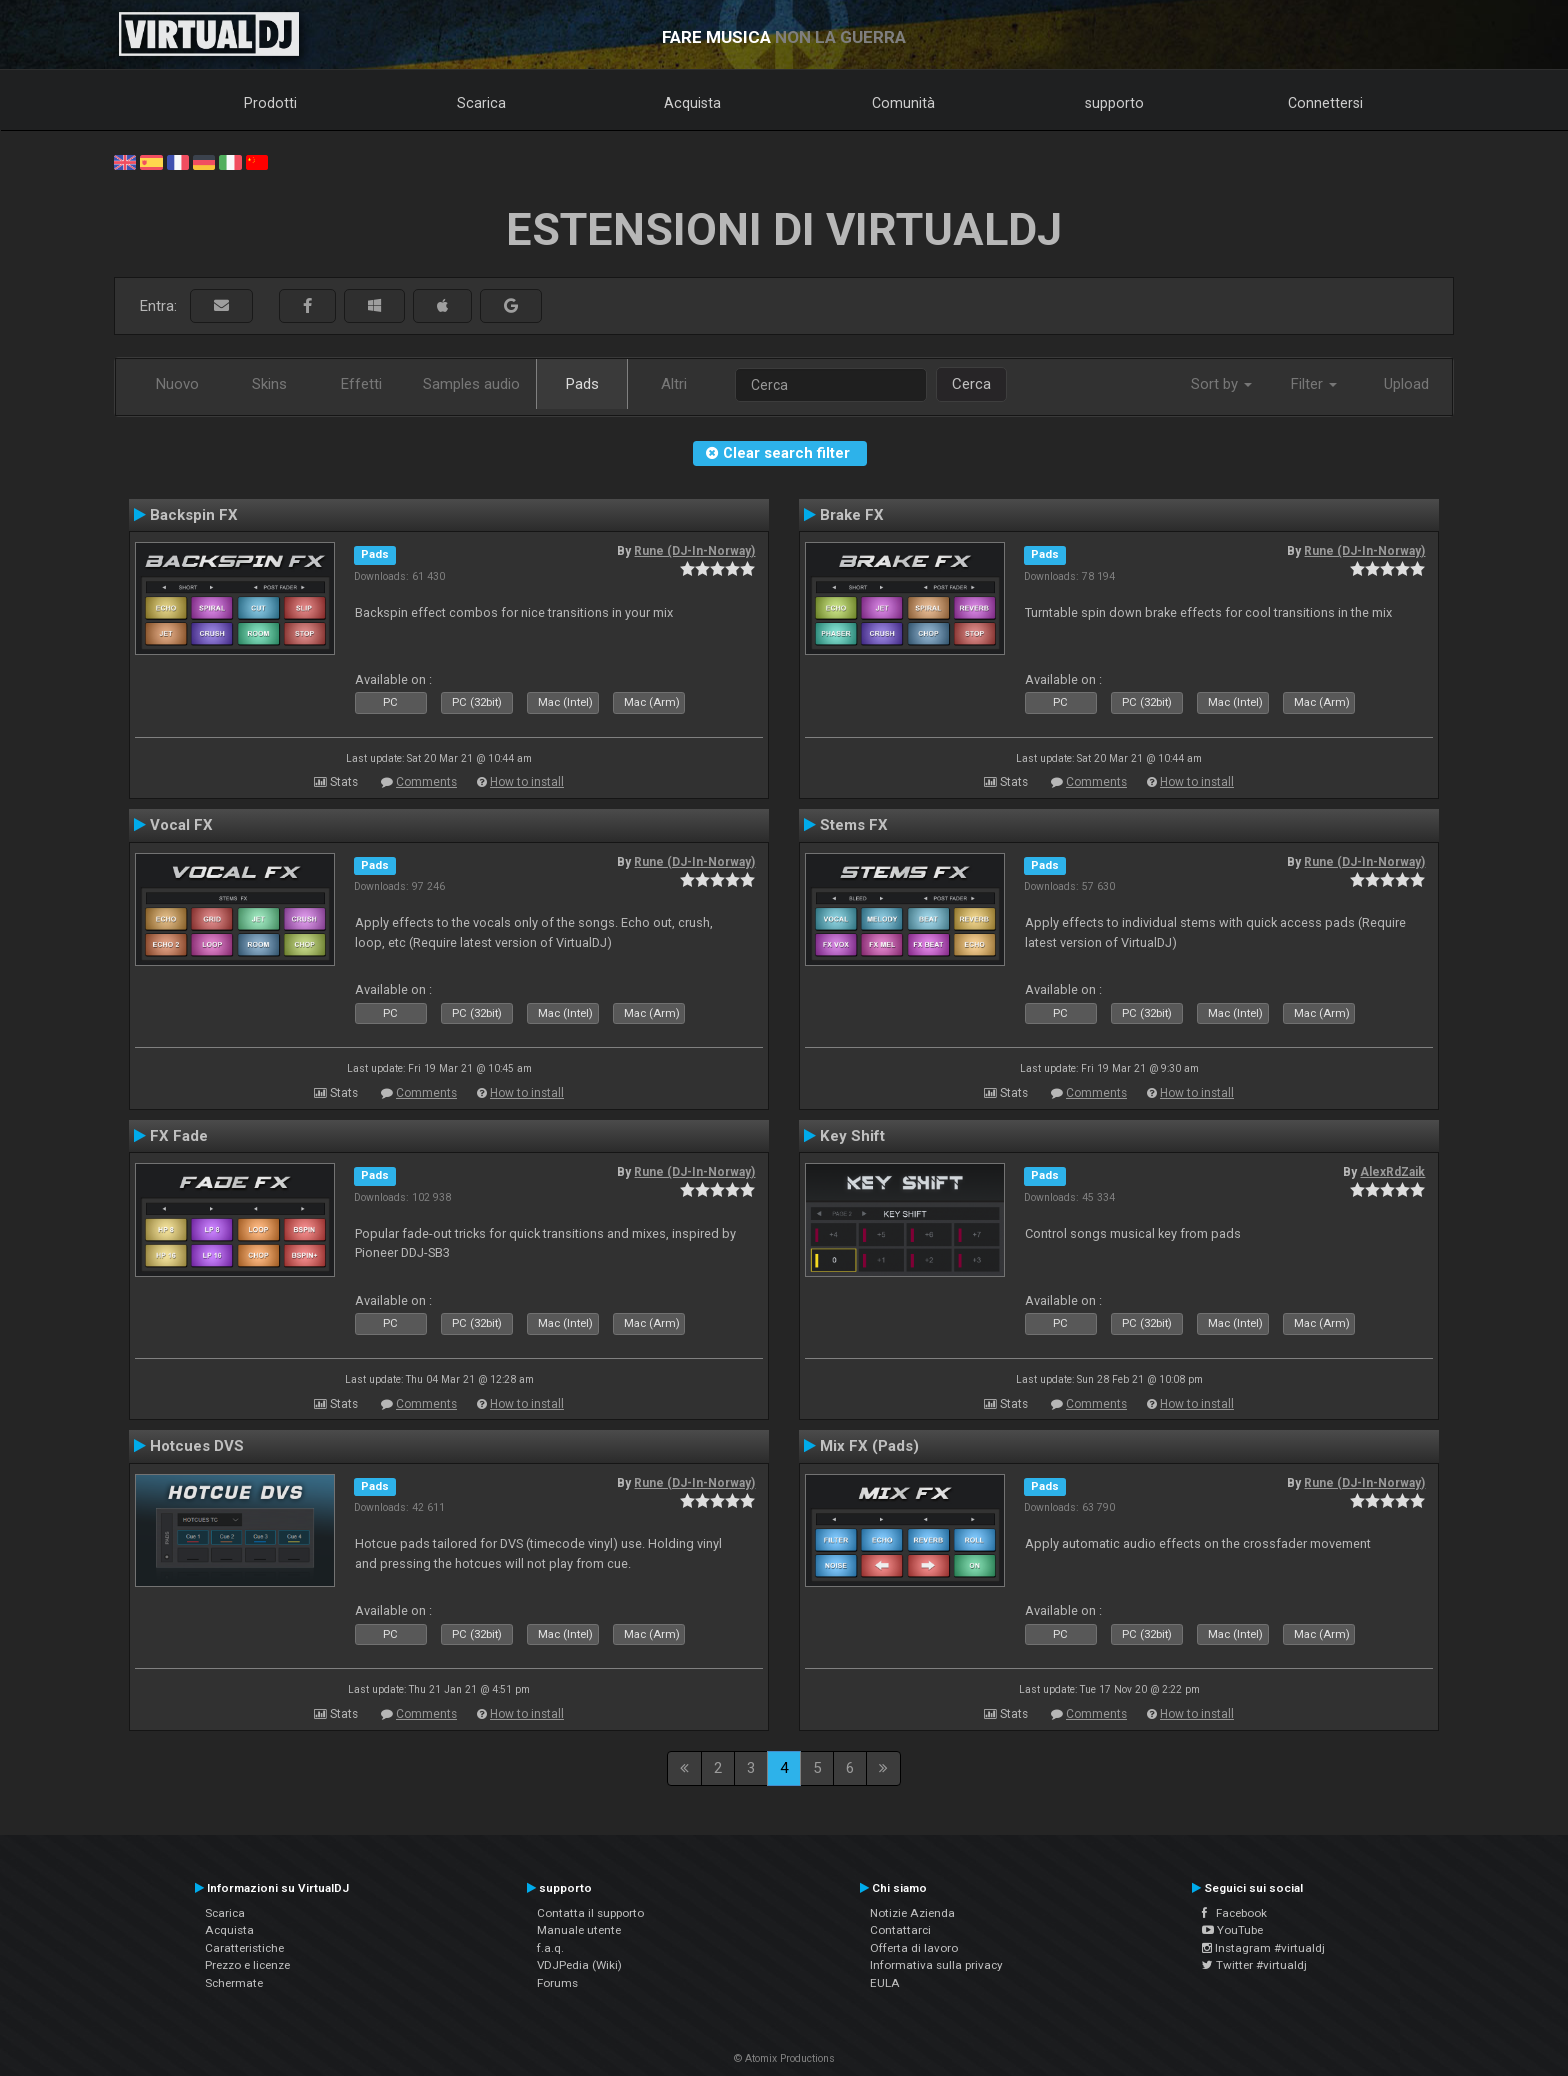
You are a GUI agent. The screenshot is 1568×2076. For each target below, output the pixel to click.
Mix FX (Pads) (869, 1446)
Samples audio (471, 384)
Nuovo (177, 384)
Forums (557, 1983)
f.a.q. (550, 1948)
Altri (674, 384)
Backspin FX (194, 515)
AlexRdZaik (1392, 1172)
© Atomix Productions (784, 2058)
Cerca (971, 384)
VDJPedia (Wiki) (579, 1965)
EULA (885, 1983)
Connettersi (1325, 103)
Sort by (1221, 384)
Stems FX (854, 825)
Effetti (361, 384)
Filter (1314, 384)
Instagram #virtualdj (1263, 1948)
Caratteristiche (244, 1948)
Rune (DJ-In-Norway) (694, 551)
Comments (426, 782)
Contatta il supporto (590, 1913)
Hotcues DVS (197, 1446)
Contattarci (900, 1930)
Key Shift (852, 1136)
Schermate (234, 1983)
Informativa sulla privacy (936, 1965)
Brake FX (852, 515)
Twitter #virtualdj (1254, 1965)
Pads (582, 384)
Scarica (481, 103)
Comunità (903, 103)
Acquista (692, 103)
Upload (1406, 384)
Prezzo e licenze (247, 1965)
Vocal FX (181, 825)
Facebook (1234, 1913)
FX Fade (179, 1136)
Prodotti (270, 103)
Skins (269, 384)
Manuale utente (579, 1930)
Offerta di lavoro (914, 1948)
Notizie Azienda (912, 1913)
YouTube (1232, 1930)
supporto (1114, 103)
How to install (527, 782)
